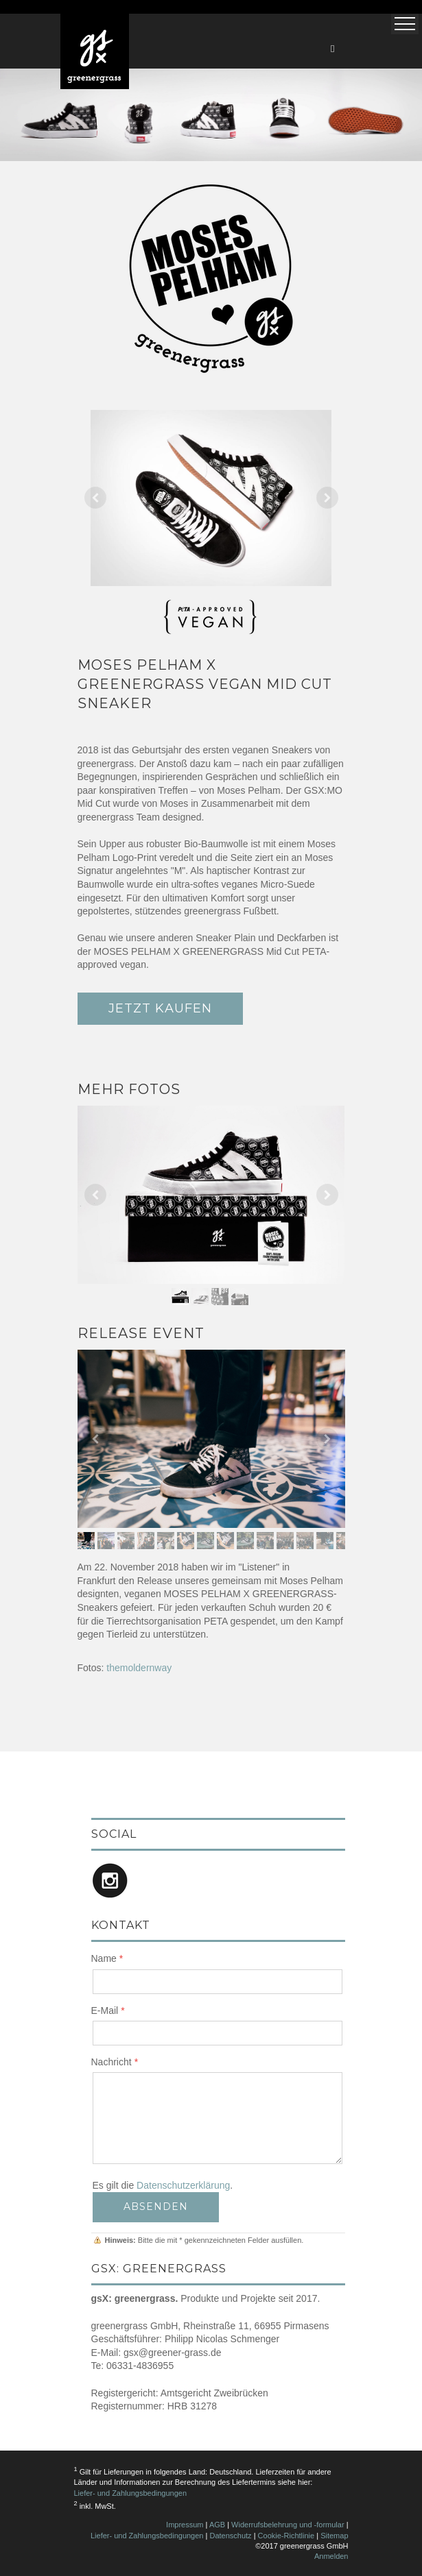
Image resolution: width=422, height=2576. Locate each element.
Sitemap (334, 2535)
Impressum (184, 2524)
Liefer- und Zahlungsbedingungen (130, 2493)
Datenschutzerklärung (183, 2185)
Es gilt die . (163, 2185)
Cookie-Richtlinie (286, 2535)
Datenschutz (230, 2535)
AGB (217, 2524)
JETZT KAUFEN (160, 1008)
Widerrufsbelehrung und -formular (287, 2524)
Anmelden (331, 2556)
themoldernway (139, 1667)
